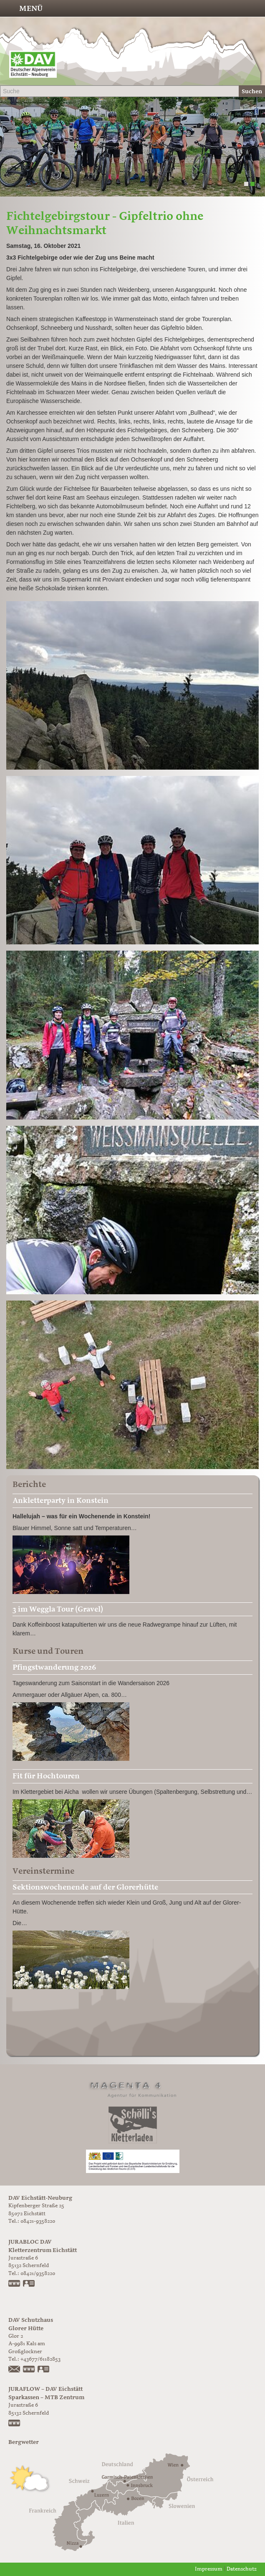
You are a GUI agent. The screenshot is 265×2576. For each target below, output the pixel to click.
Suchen (252, 91)
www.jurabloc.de (14, 2284)
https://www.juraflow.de (14, 2424)
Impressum (208, 2569)
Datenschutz (242, 2569)
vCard (29, 2284)
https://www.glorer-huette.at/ (29, 2370)
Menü (31, 8)
